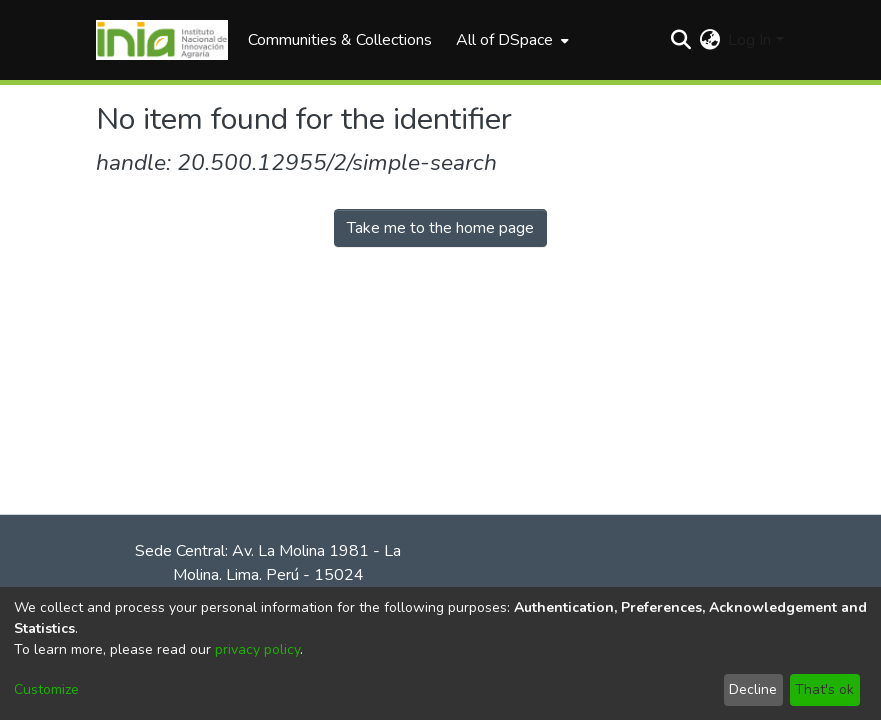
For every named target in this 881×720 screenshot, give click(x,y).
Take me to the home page (440, 228)
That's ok (824, 689)
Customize (46, 689)
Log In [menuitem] (749, 40)
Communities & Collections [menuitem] (340, 40)
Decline (753, 689)
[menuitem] (510, 40)
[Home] (162, 40)
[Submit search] (680, 40)
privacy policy (257, 649)
